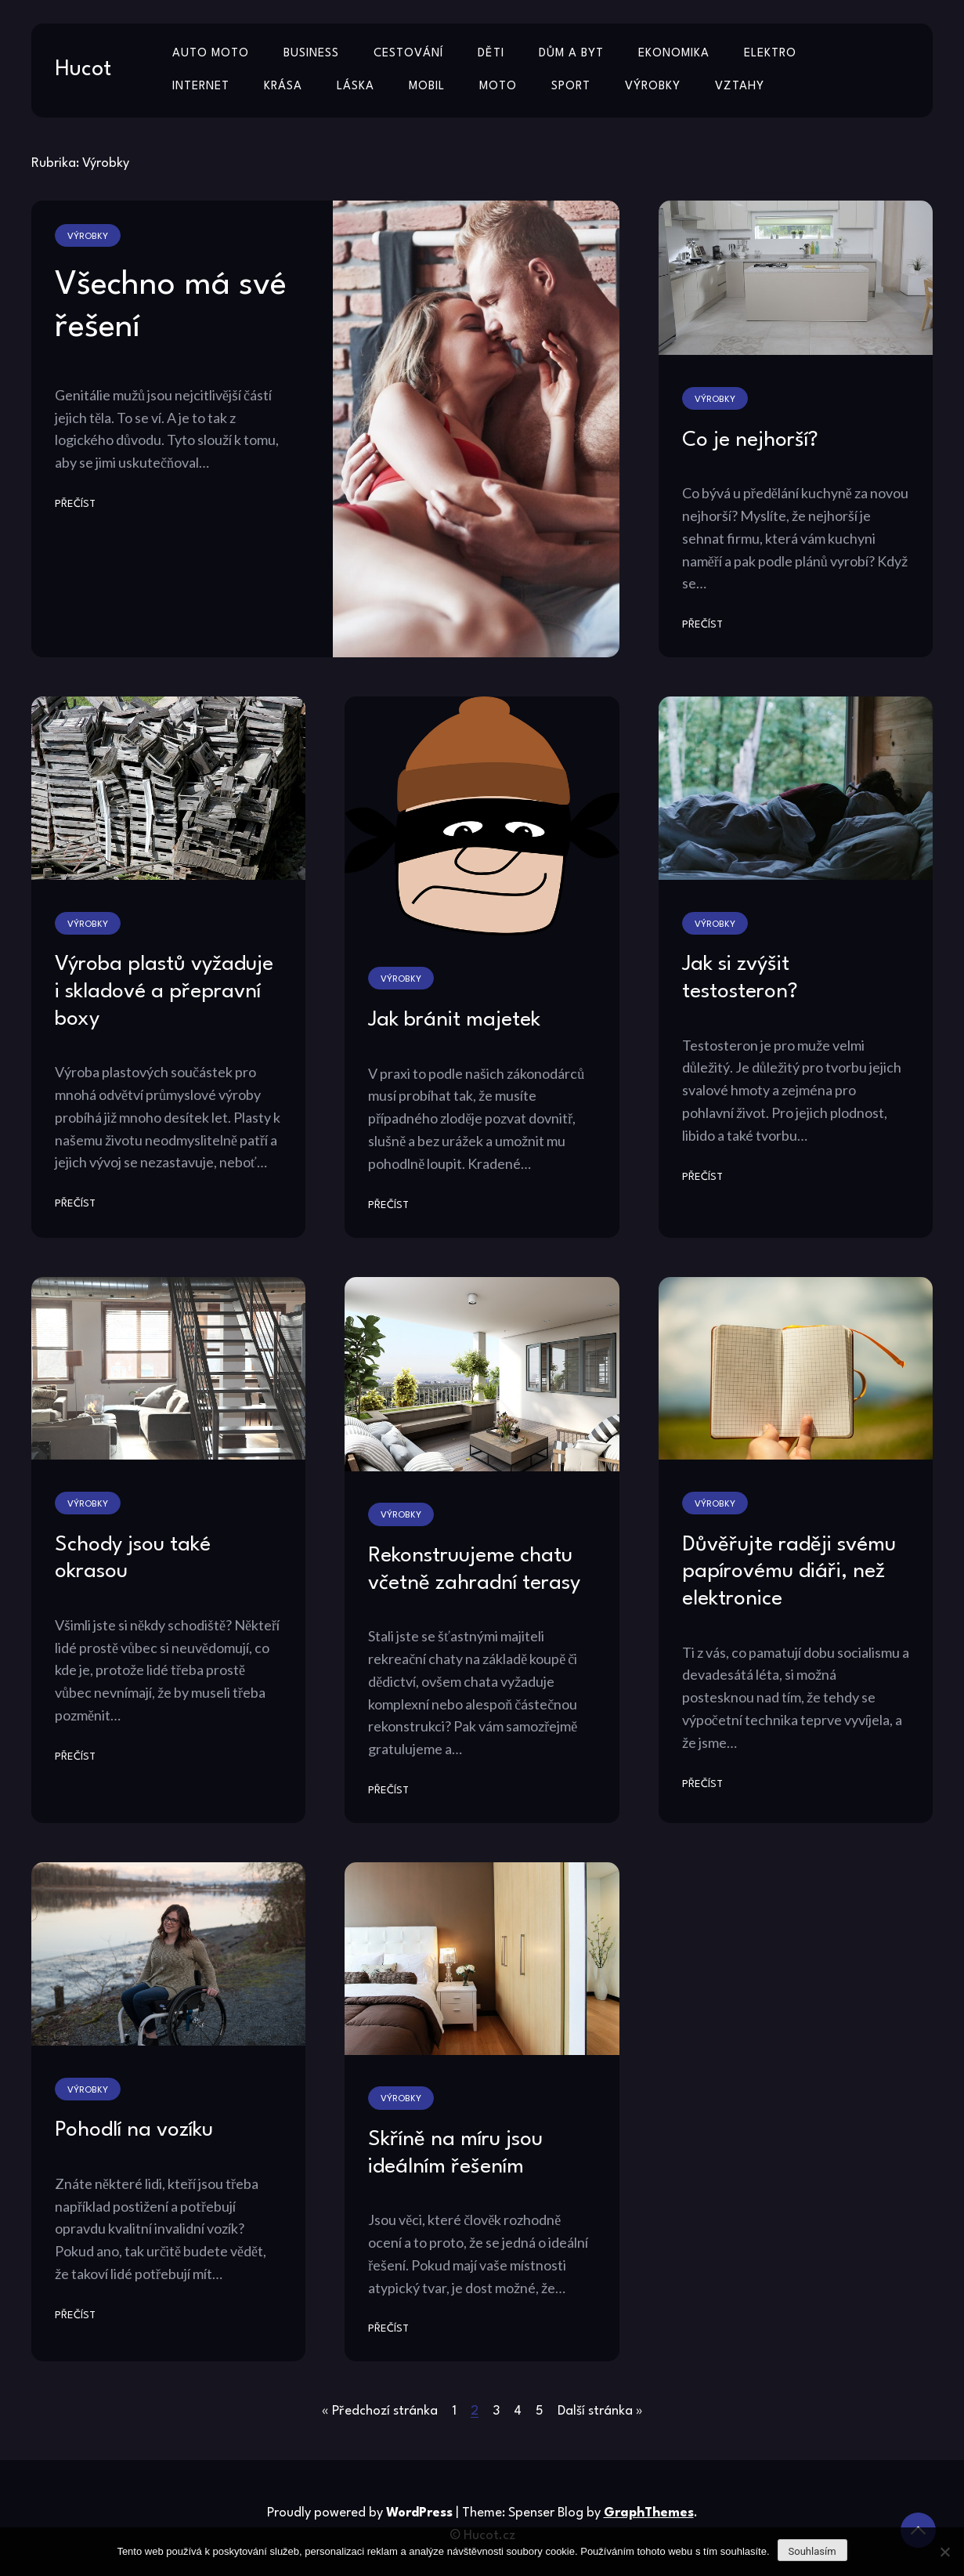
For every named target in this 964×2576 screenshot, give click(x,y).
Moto (498, 86)
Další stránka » (600, 2411)
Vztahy (739, 86)
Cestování (408, 54)
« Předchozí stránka (380, 2411)
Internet (200, 86)
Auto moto (210, 54)
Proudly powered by (361, 2513)
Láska (355, 86)
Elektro (770, 54)
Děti (491, 54)
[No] (944, 2552)
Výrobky (653, 86)
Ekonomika (673, 54)
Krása (283, 86)
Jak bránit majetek (454, 1020)
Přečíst (75, 504)
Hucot (83, 70)
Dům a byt (571, 54)
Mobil (427, 86)
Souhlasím (812, 2551)
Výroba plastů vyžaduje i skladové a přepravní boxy (164, 991)
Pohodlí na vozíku (134, 2130)
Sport (570, 86)
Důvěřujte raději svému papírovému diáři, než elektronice (789, 1572)
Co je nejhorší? (750, 440)
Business (311, 54)
